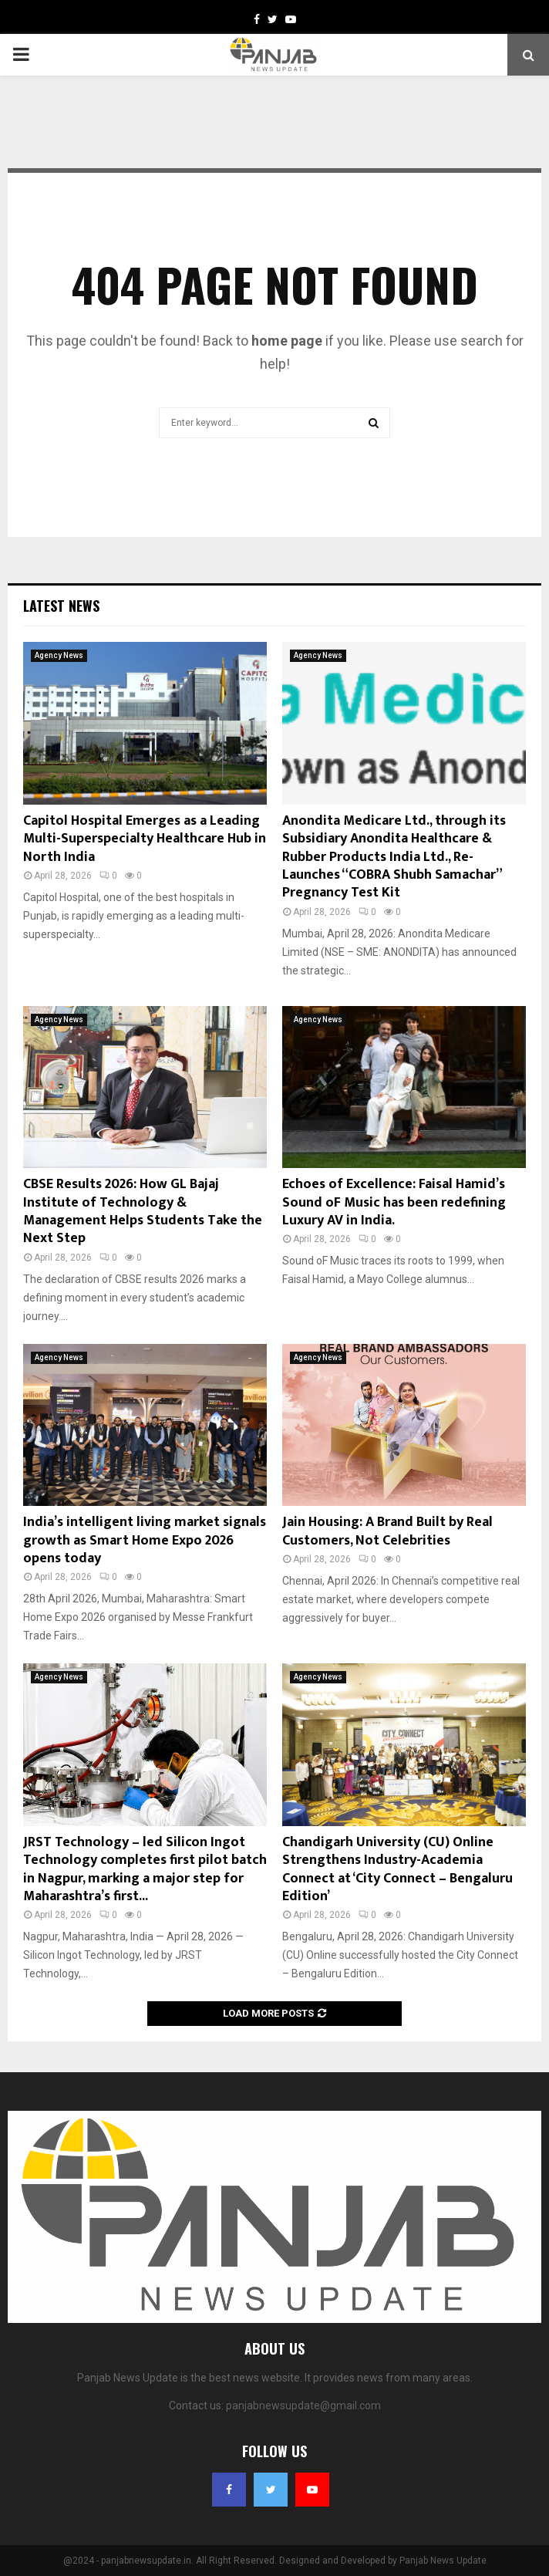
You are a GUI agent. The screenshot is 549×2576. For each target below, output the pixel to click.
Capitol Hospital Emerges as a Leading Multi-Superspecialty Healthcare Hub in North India (144, 839)
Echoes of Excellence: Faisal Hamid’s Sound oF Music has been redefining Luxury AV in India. (394, 1202)
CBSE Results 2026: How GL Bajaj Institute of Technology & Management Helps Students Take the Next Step (142, 1211)
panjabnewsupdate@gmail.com (303, 2405)
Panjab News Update (443, 2560)
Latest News (61, 606)
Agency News (59, 655)
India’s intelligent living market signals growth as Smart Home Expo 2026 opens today (144, 1540)
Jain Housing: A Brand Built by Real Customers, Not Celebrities (387, 1531)
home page (286, 341)
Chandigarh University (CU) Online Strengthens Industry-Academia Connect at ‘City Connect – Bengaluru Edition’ (397, 1869)
